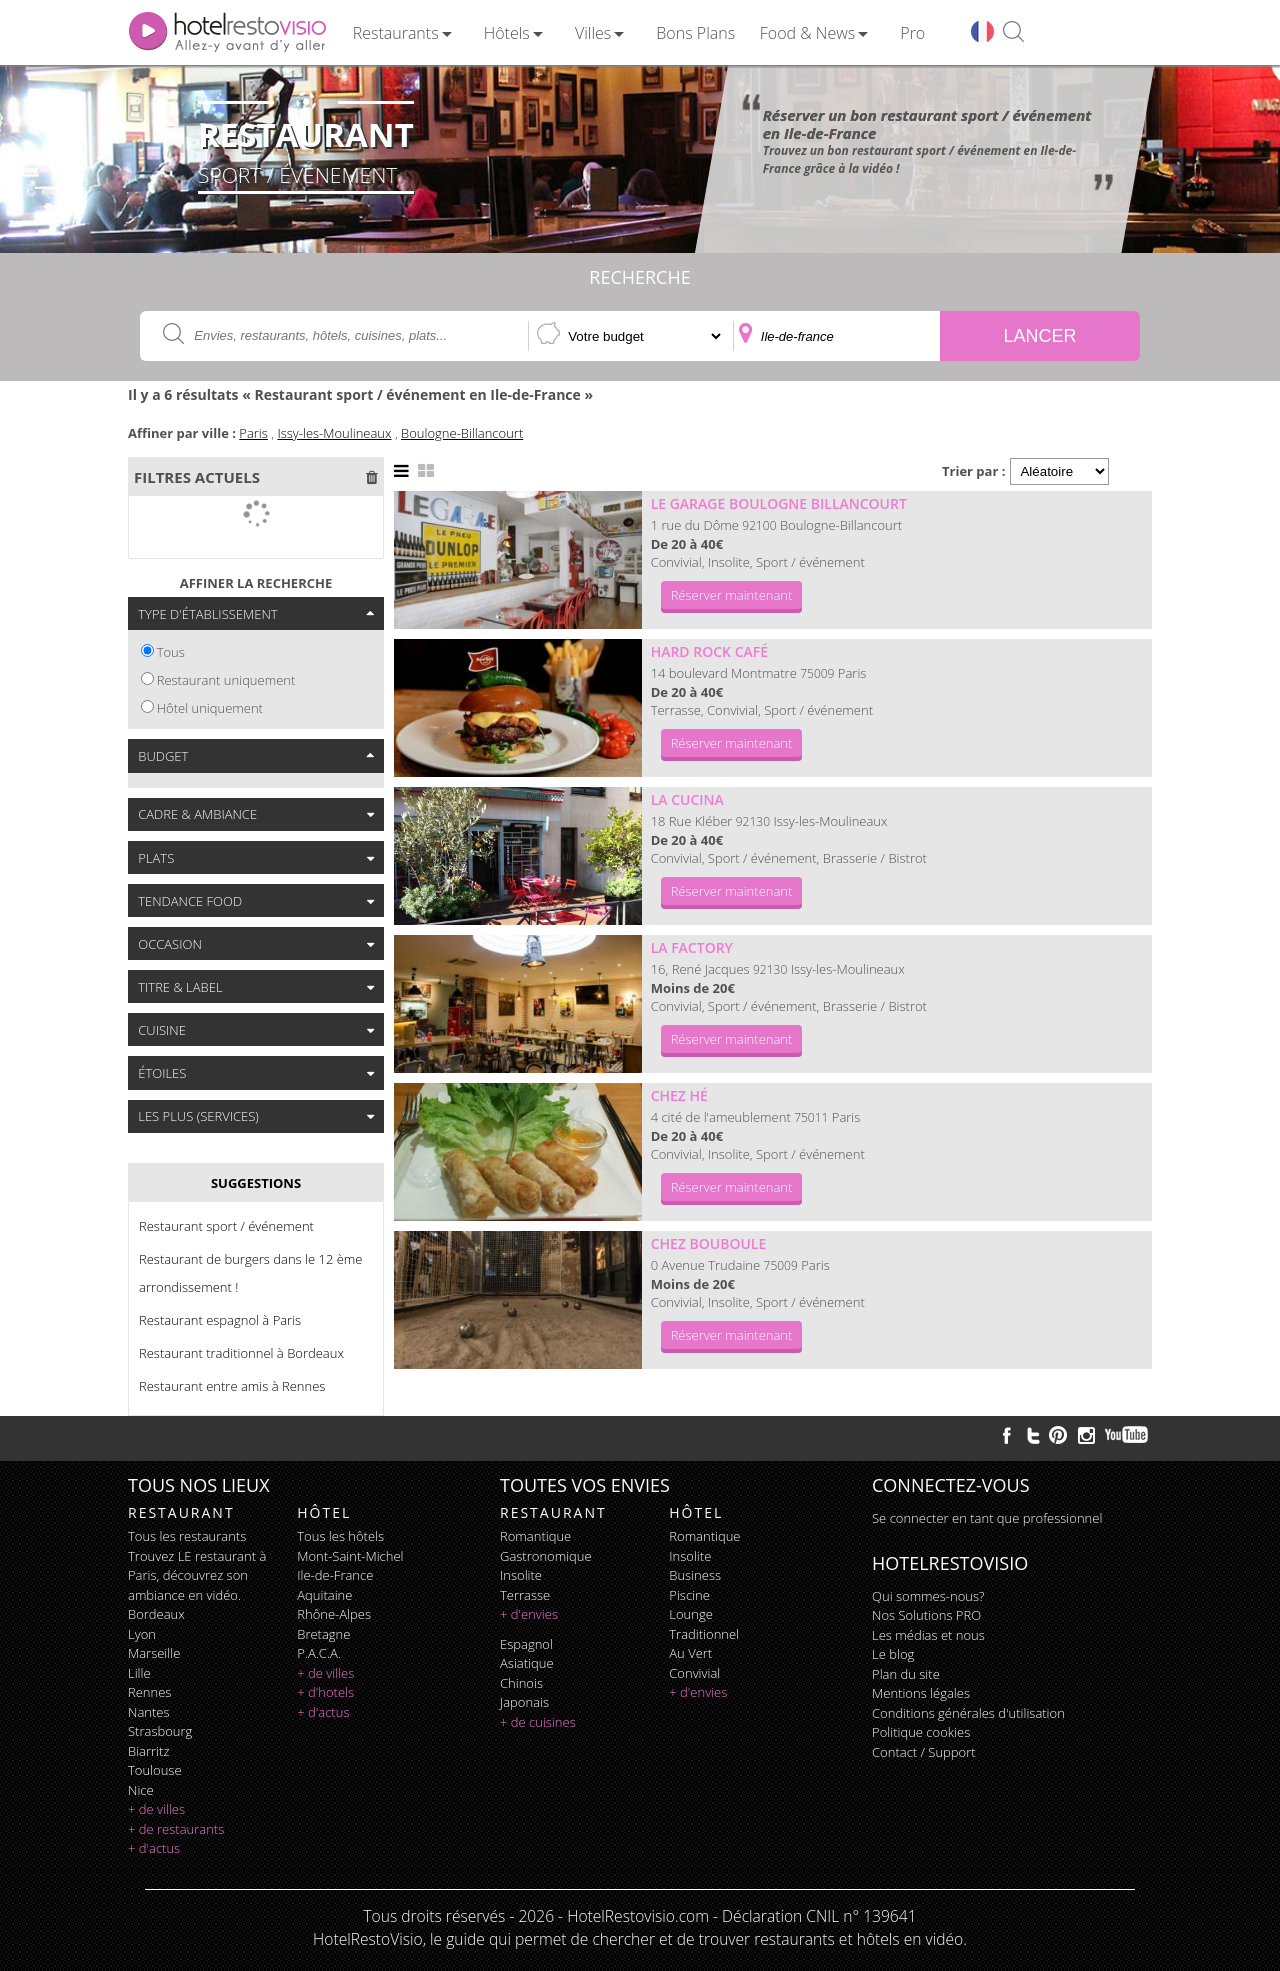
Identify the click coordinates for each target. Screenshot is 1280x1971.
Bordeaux (156, 1614)
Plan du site (906, 1674)
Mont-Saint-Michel (350, 1556)
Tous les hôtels (340, 1536)
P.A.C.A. (319, 1653)
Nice (141, 1790)
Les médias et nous (928, 1635)
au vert (690, 1653)
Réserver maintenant (732, 595)
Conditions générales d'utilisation (968, 1713)
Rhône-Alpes (334, 1614)
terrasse (525, 1595)
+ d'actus (154, 1848)
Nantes (148, 1712)
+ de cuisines (538, 1722)
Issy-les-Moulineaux (334, 433)
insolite (521, 1575)
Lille (139, 1673)
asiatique (527, 1663)
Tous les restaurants (187, 1536)
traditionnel (704, 1634)
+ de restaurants (176, 1829)
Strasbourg (160, 1731)
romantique (535, 1536)
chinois (521, 1683)
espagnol (526, 1644)
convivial (694, 1673)
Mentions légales (921, 1693)
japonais (524, 1702)
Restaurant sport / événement (226, 1226)
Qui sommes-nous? (928, 1596)
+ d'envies (529, 1614)
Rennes (149, 1692)
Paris (253, 433)
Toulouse (155, 1770)
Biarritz (148, 1751)
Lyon (142, 1634)
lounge (691, 1614)
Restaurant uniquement (226, 680)
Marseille (154, 1653)
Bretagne (323, 1634)
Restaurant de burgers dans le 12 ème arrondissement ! (250, 1273)
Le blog (893, 1654)
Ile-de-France (335, 1575)
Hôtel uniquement (210, 708)
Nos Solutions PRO (926, 1615)
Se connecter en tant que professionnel (987, 1518)
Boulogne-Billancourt (462, 433)
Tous (171, 652)
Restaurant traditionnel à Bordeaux (241, 1353)
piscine (689, 1595)
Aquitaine (324, 1595)
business (695, 1575)
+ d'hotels (325, 1692)
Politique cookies (921, 1732)
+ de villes (156, 1809)
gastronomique (546, 1556)
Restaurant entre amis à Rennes (232, 1386)
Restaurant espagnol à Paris (220, 1320)
